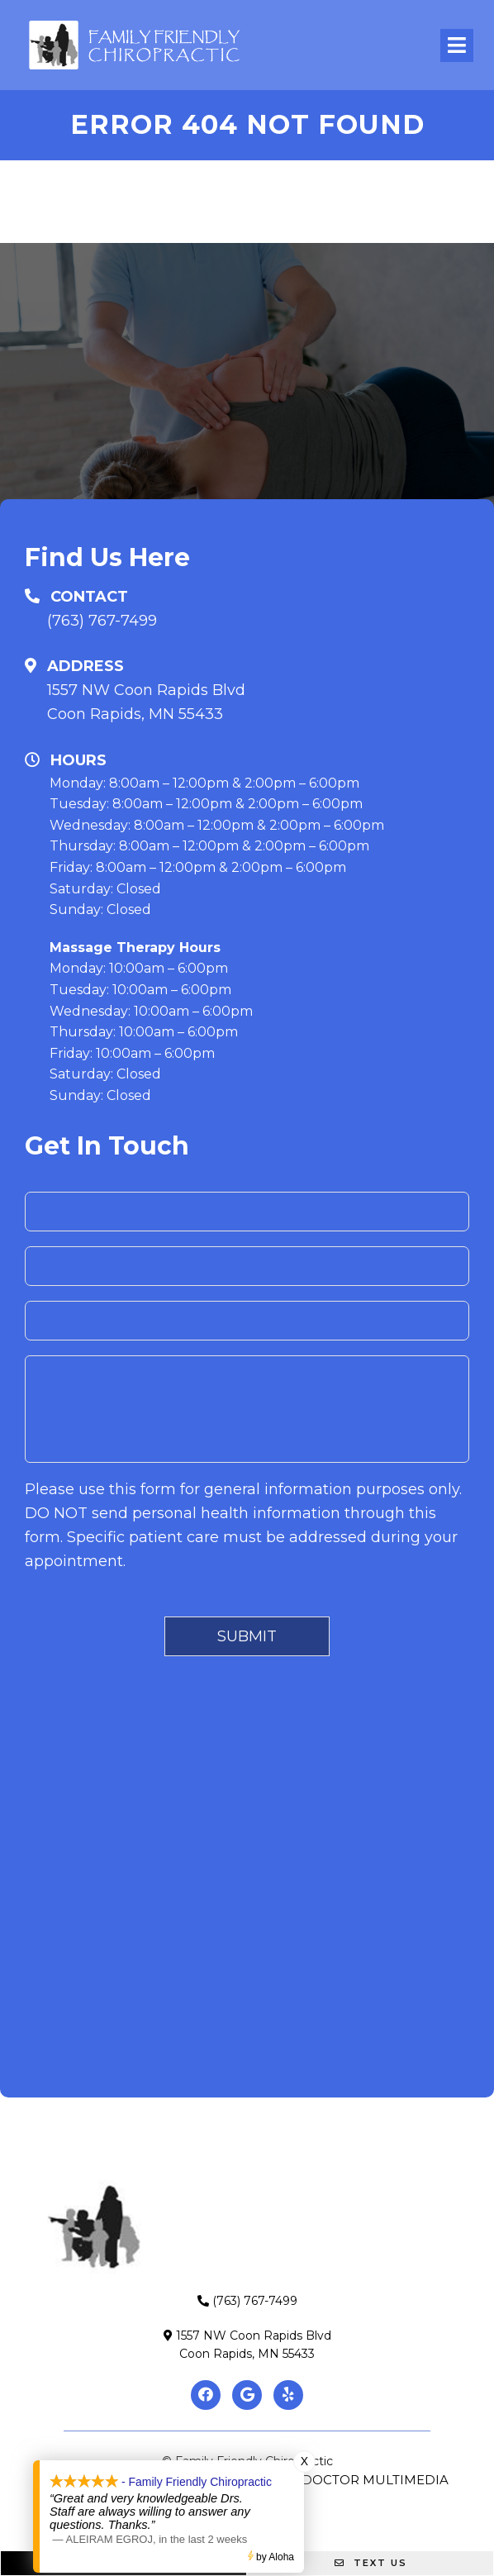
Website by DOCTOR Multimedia (334, 2480)
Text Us (371, 2563)
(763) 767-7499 (102, 621)
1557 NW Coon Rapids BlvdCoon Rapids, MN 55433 (146, 702)
